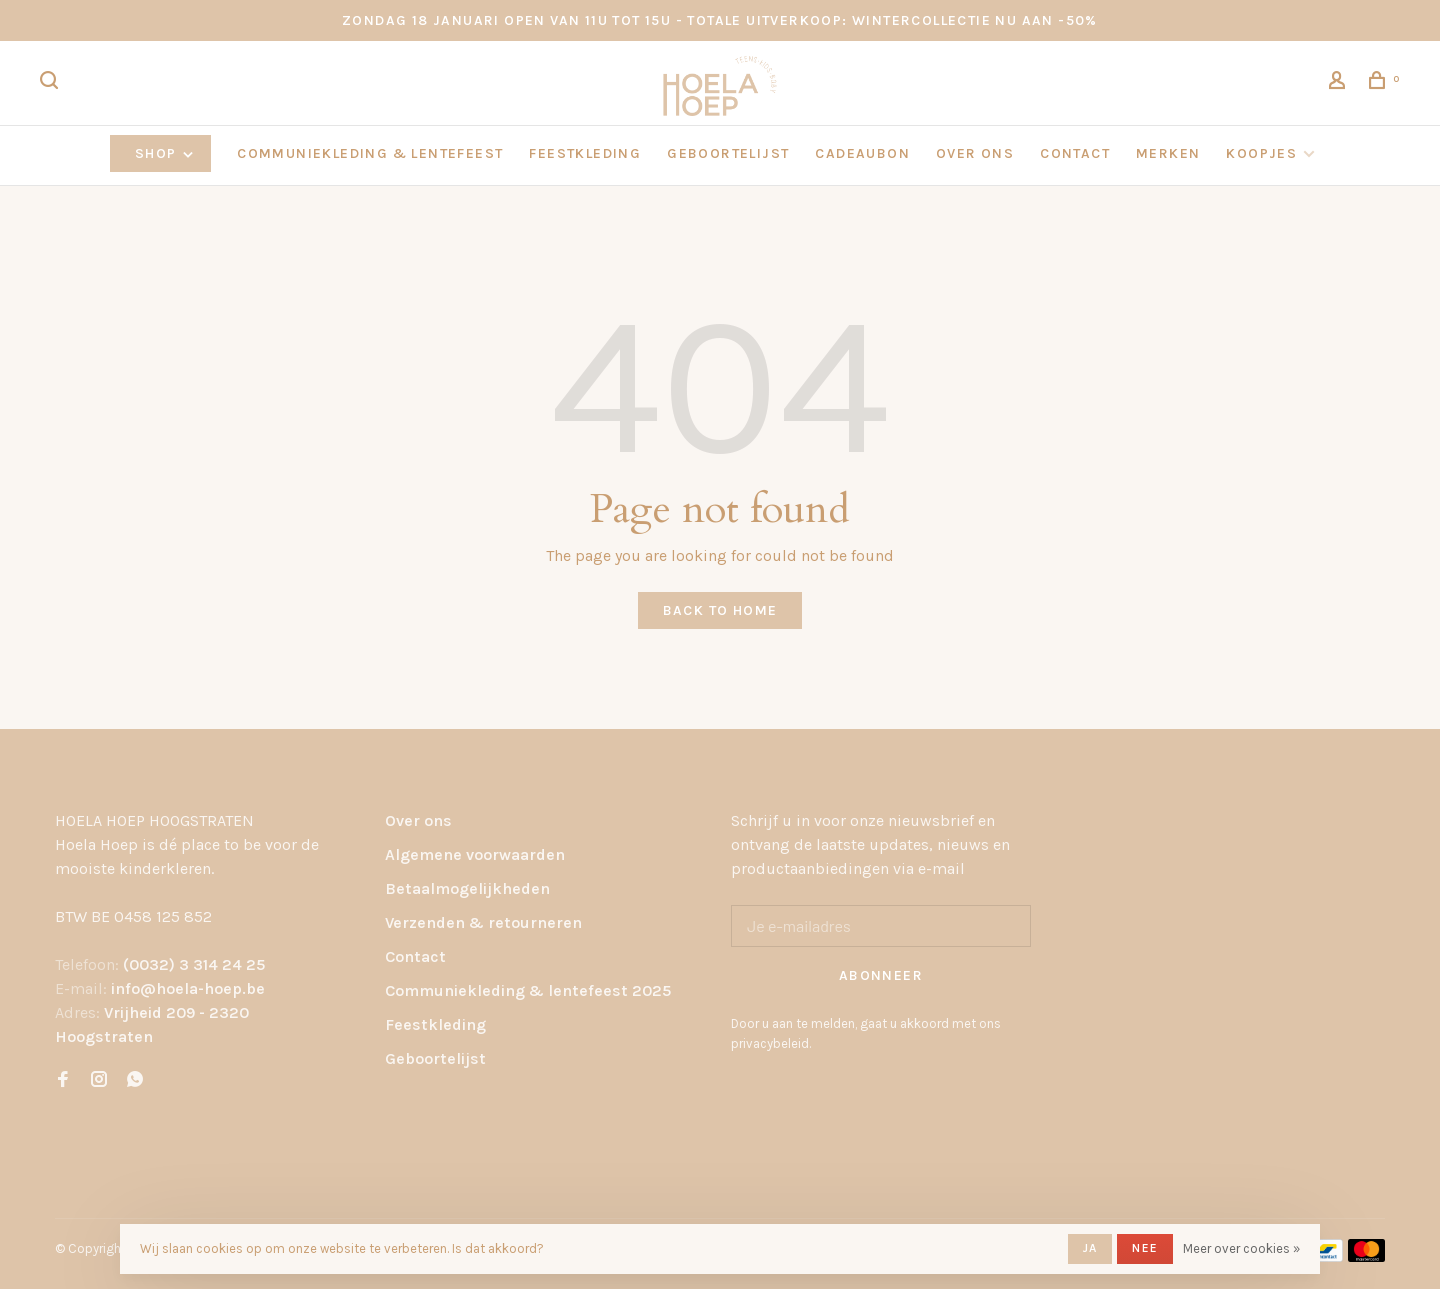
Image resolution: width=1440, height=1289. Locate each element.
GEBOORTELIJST (728, 153)
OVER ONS (975, 153)
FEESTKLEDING (585, 153)
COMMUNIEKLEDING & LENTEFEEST (370, 153)
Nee (1145, 1248)
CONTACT (1075, 153)
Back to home (720, 610)
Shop (165, 153)
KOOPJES (1261, 153)
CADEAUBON (862, 153)
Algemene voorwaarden (475, 854)
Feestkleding (435, 1024)
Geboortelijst (435, 1058)
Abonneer (881, 975)
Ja (1090, 1248)
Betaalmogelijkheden (467, 888)
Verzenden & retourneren (483, 922)
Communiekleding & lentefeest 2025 (528, 990)
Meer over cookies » (1241, 1248)
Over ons (418, 820)
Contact (415, 956)
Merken (1168, 153)
